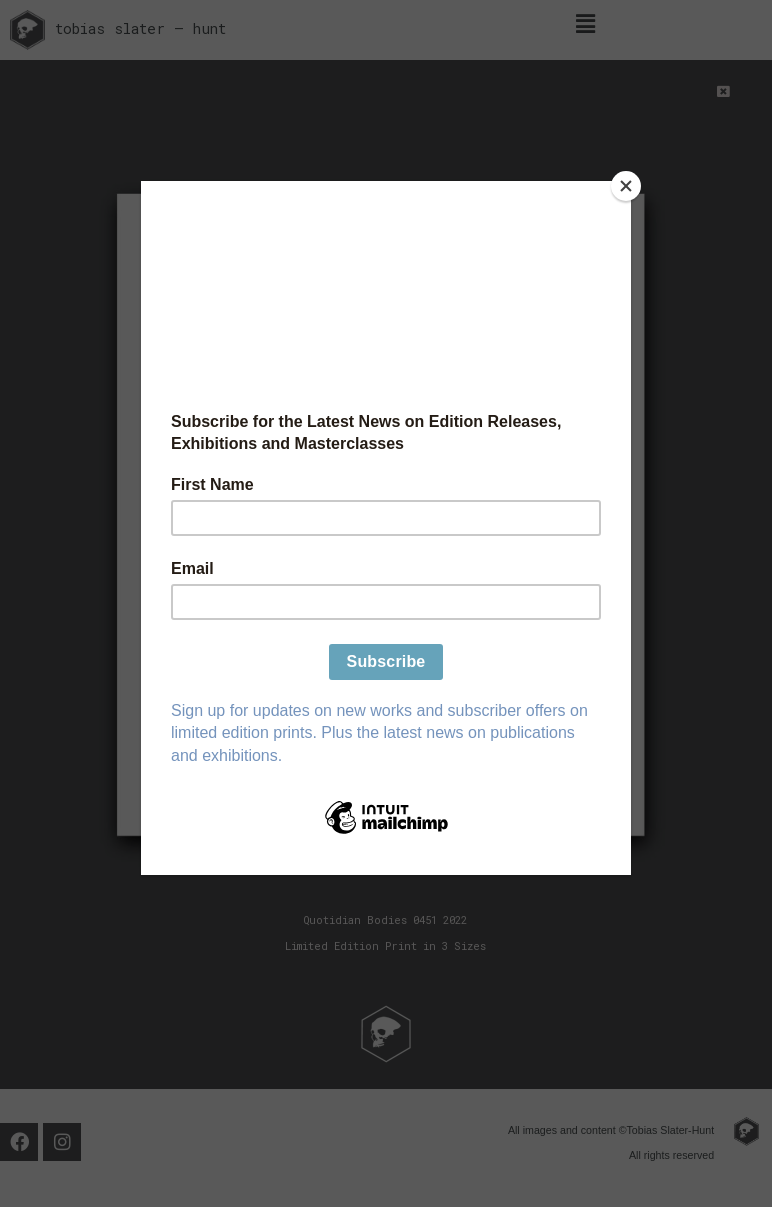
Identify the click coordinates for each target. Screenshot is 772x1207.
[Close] (626, 186)
